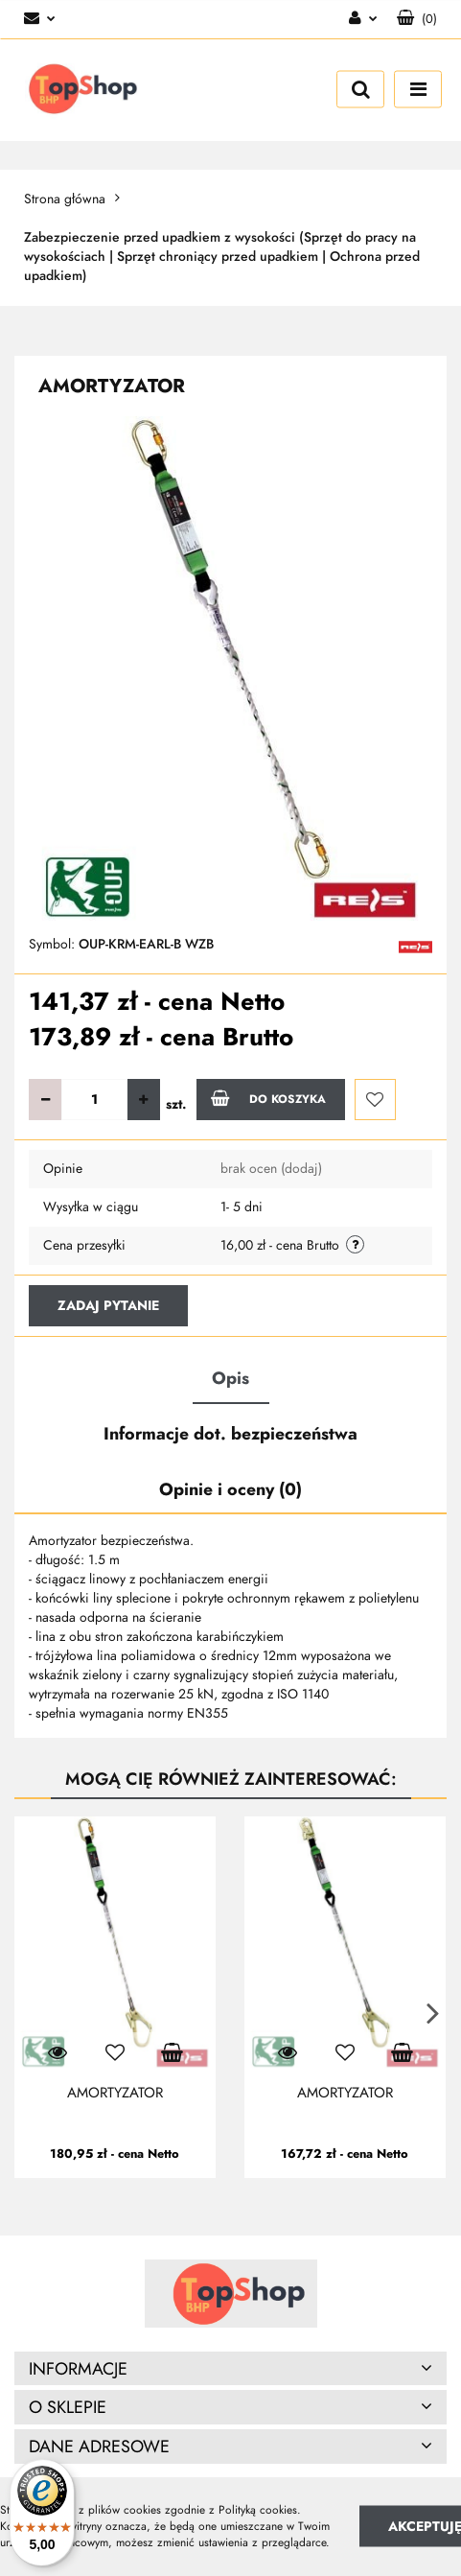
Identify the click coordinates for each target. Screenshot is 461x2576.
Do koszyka (268, 1098)
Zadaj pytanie (108, 1306)
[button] (417, 19)
